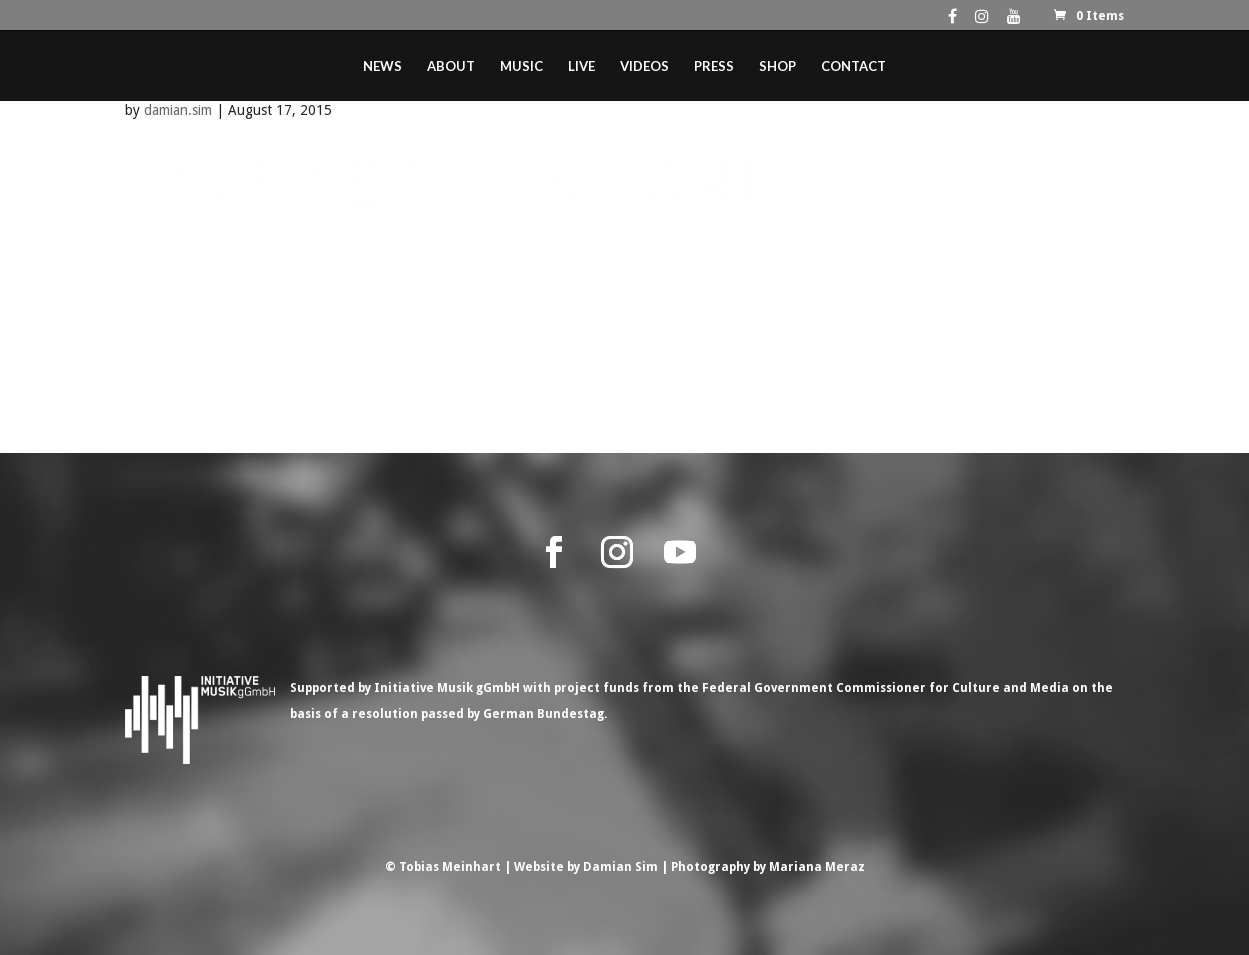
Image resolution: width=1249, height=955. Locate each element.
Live (581, 66)
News (382, 66)
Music (521, 66)
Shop (777, 66)
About (451, 66)
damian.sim (178, 110)
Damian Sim (620, 867)
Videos (644, 66)
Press (714, 66)
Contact (853, 66)
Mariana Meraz (817, 867)
